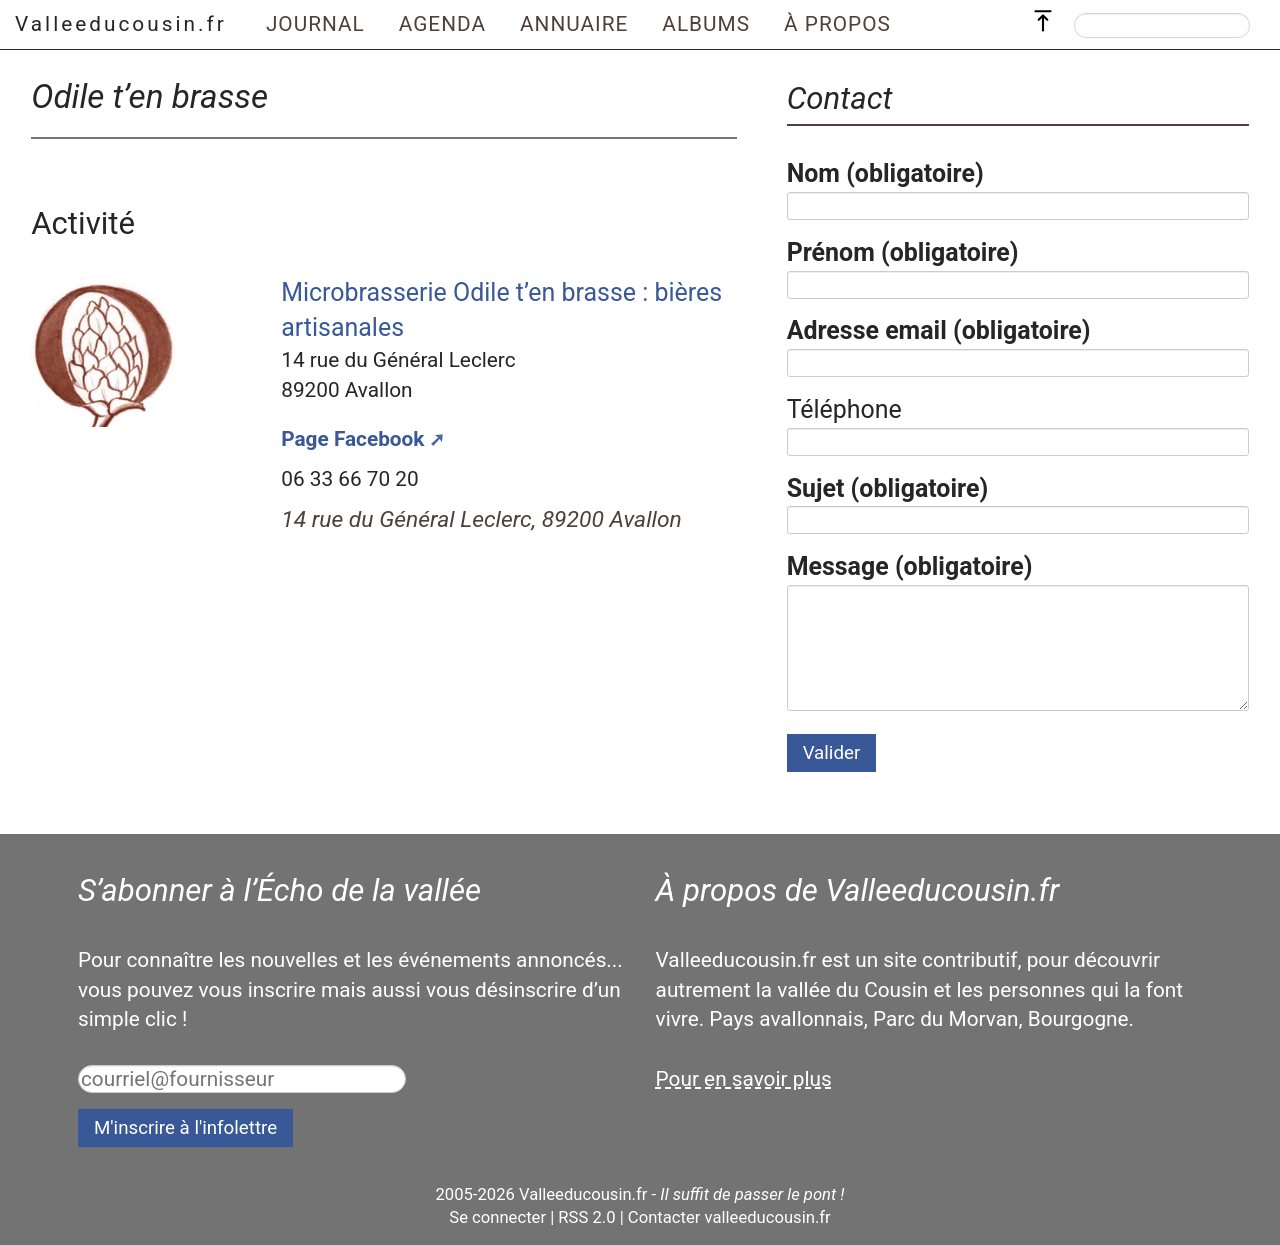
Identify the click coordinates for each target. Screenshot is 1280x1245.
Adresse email (939, 330)
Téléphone (844, 409)
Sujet (888, 488)
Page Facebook (352, 439)
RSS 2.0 (586, 1217)
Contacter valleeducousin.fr (729, 1217)
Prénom (903, 252)
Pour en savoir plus (744, 1079)
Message (910, 566)
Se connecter (497, 1217)
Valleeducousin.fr (121, 24)
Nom (885, 173)
